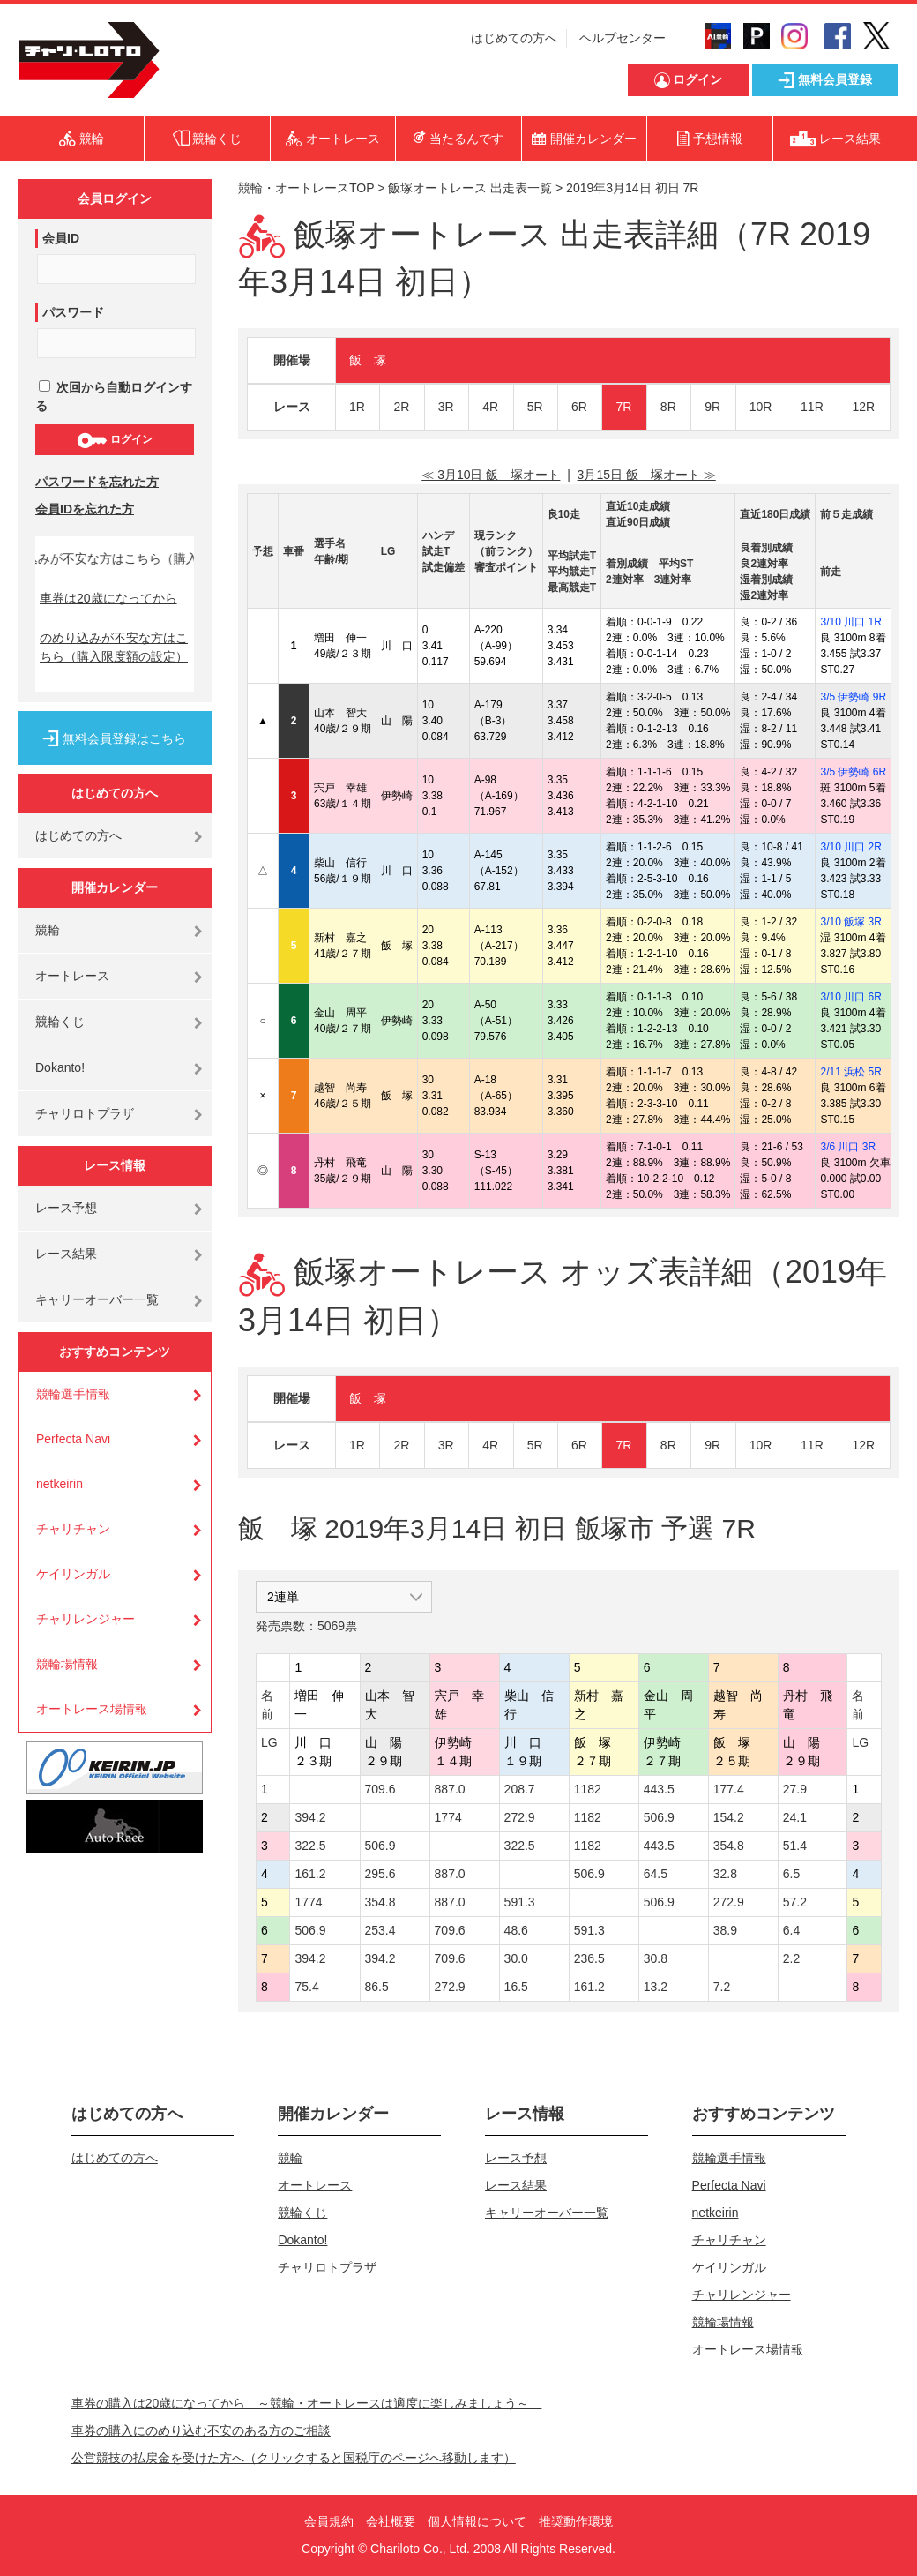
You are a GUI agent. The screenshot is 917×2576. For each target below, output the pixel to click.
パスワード (73, 312)
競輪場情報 (67, 1664)
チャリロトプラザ (84, 1113)
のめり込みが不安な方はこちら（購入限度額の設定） (114, 647)
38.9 (725, 1930)
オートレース (72, 976)
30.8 (655, 1958)
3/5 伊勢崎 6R (853, 772)
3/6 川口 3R (848, 1147)
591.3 (519, 1902)
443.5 (659, 1789)
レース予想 (66, 1208)
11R (812, 407)
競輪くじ (60, 1022)
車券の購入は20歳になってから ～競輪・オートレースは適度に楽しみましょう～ (306, 2403)
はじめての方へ (514, 38)
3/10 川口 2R (850, 847)
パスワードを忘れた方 (97, 482)
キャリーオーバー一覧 (97, 1299)
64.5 (655, 1874)
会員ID (60, 238)
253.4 (380, 1930)
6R (579, 407)
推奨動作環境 (576, 2521)
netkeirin (59, 1484)
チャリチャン (73, 1529)
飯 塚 (367, 360)
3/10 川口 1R (850, 622)
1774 (448, 1817)
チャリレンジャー (85, 1619)
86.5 (377, 1987)
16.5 (516, 1987)
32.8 (725, 1874)
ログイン (114, 440)
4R (490, 407)
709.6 (380, 1789)
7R (623, 407)
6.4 (791, 1930)
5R (535, 407)
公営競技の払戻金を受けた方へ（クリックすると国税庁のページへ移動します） (293, 2458)
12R (864, 407)
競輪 (47, 930)
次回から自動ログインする (113, 396)
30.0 (516, 1958)
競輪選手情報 (73, 1394)
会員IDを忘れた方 (84, 509)
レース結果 (66, 1254)
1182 (587, 1789)
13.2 (655, 1987)
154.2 (728, 1817)
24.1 (795, 1817)
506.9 (659, 1817)
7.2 (721, 1987)
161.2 (309, 1874)
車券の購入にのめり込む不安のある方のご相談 (201, 2430)
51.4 (795, 1845)
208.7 (519, 1789)
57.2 (795, 1902)
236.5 (589, 1958)
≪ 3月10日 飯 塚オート (490, 475)
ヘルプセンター (622, 38)
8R (668, 407)
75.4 (306, 1987)
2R (401, 407)
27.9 (795, 1789)
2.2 (791, 1958)
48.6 (516, 1930)
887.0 (450, 1789)
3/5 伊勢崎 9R (853, 697)
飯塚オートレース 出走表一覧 (470, 188)
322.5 (309, 1845)
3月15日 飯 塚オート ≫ (647, 475)
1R (357, 407)
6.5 (791, 1874)
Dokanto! (60, 1067)
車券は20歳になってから (108, 598)
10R (760, 407)
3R (446, 407)
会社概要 (390, 2521)
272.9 (519, 1817)
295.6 (380, 1874)
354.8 (728, 1845)
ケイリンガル (73, 1574)
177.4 (728, 1789)
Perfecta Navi (73, 1439)
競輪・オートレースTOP (306, 188)
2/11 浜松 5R (850, 1072)
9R (712, 407)
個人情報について (477, 2521)
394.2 (309, 1817)
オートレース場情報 (91, 1709)
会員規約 (329, 2521)
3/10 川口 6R (850, 997)
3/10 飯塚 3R (850, 922)
